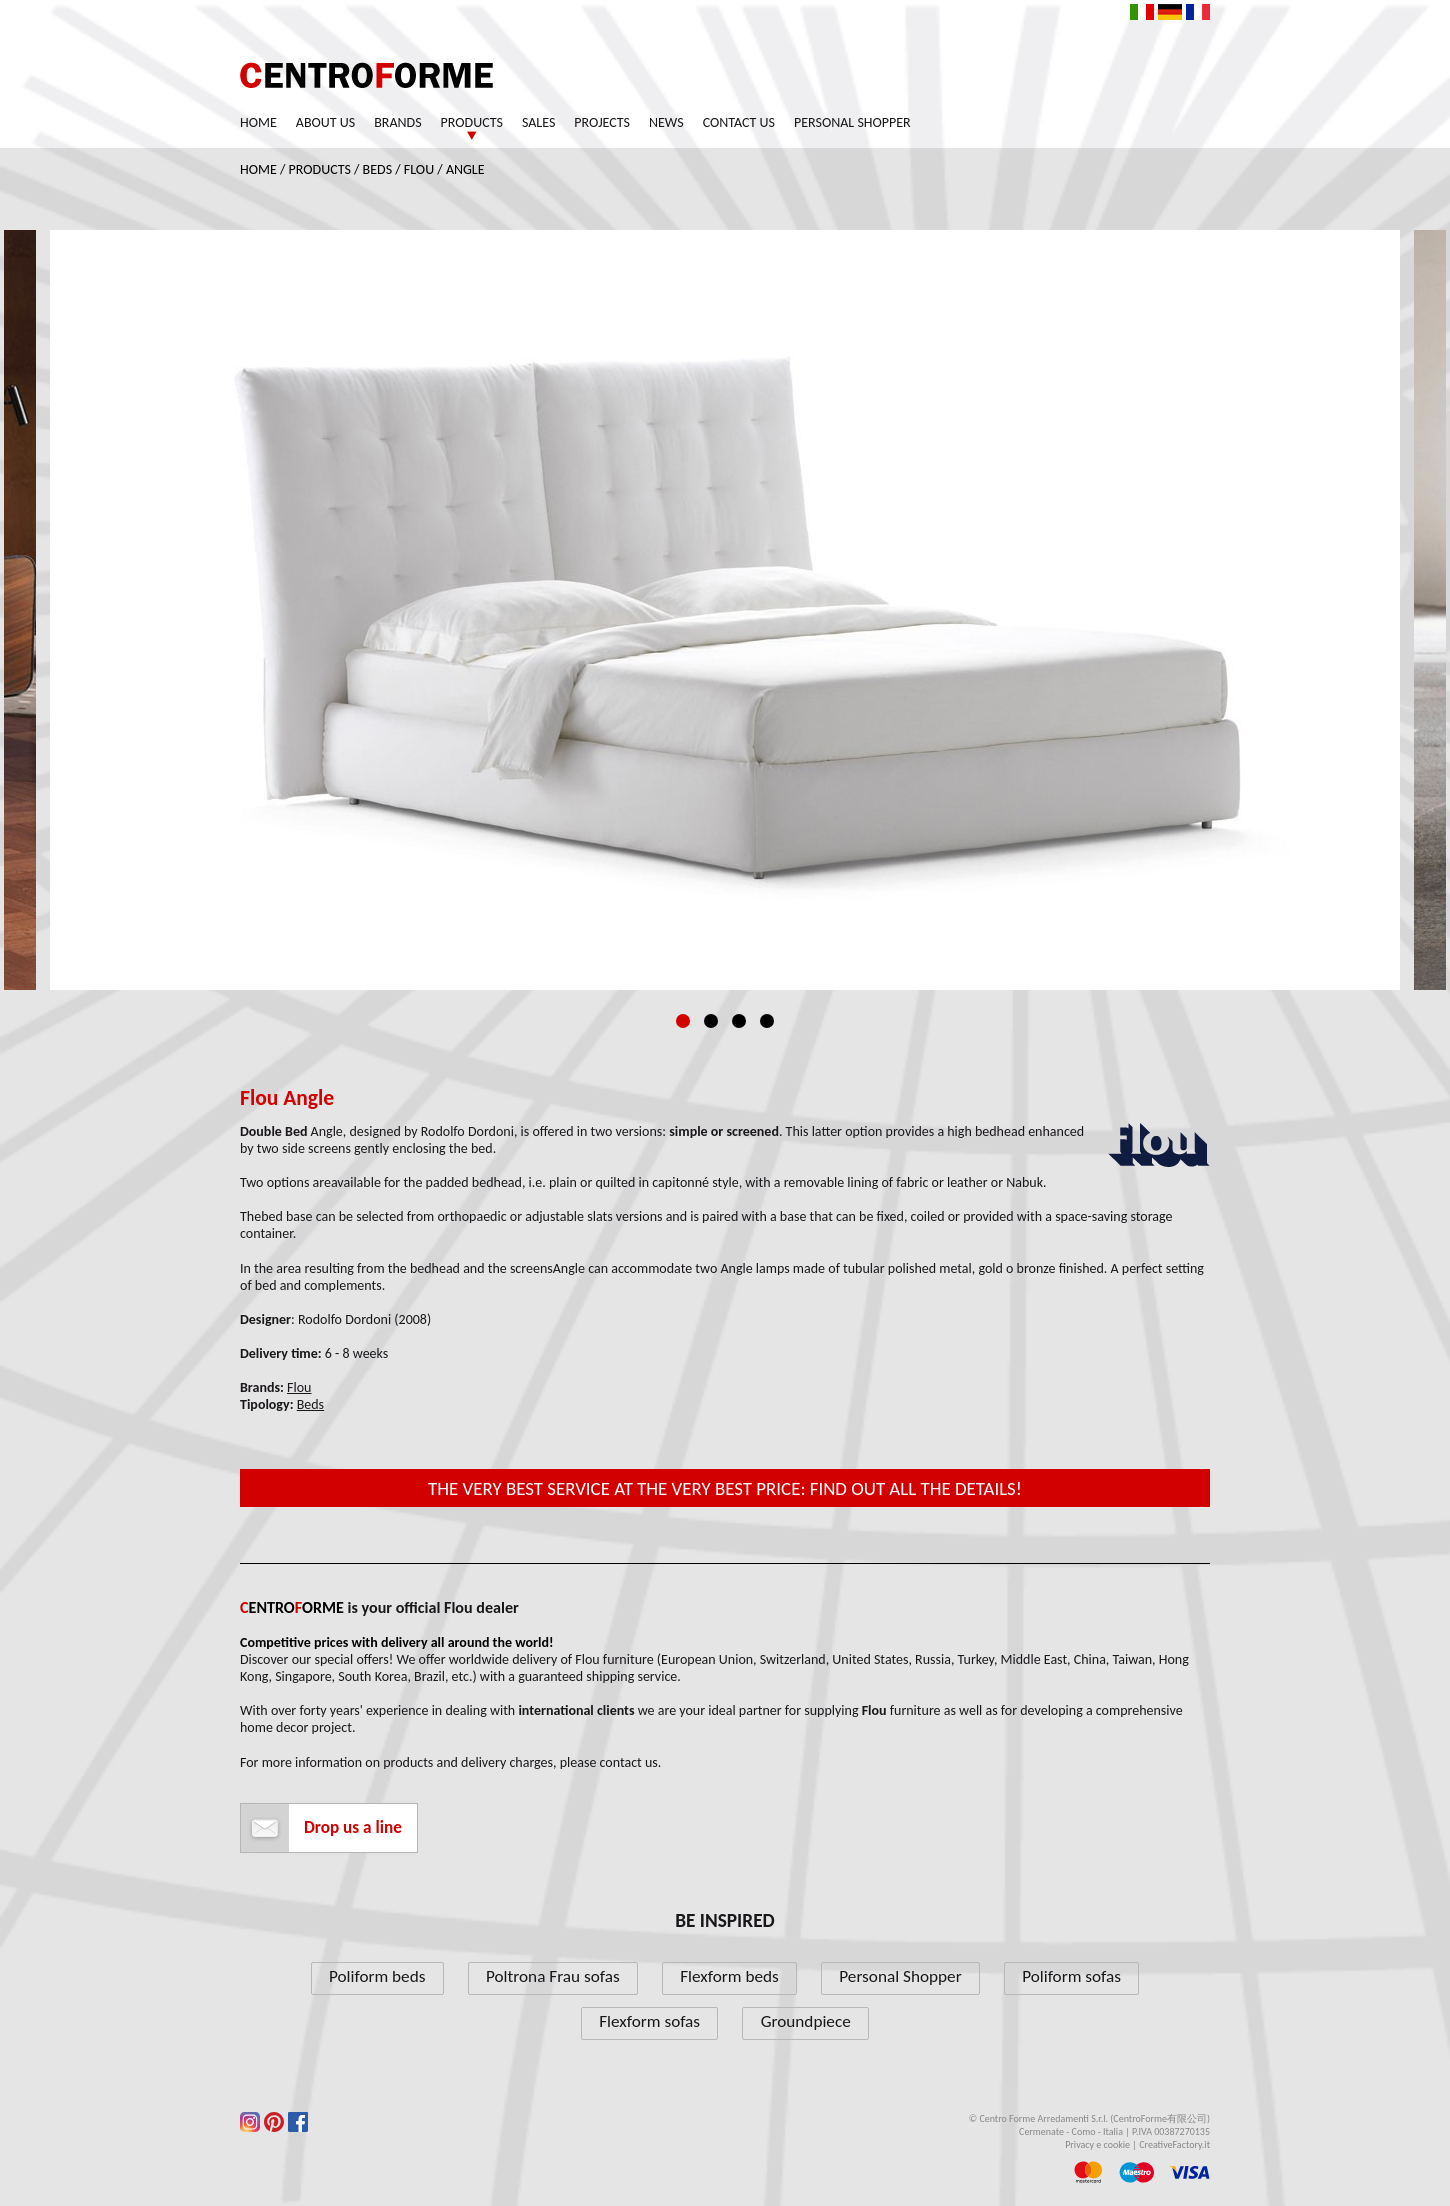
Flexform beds (729, 1976)
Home (258, 122)
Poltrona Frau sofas (553, 1976)
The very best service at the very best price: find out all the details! (725, 1488)
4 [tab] (767, 1021)
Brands (397, 122)
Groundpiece (806, 2021)
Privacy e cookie (1097, 2144)
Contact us (739, 122)
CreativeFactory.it (1174, 2144)
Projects (602, 122)
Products (472, 122)
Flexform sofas (649, 2021)
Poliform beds (377, 1976)
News (666, 122)
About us (325, 122)
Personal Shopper (852, 122)
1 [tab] (683, 1021)
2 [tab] (711, 1021)
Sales (538, 122)
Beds (378, 169)
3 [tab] (739, 1021)
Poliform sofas (1071, 1976)
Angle (465, 169)
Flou (419, 169)
